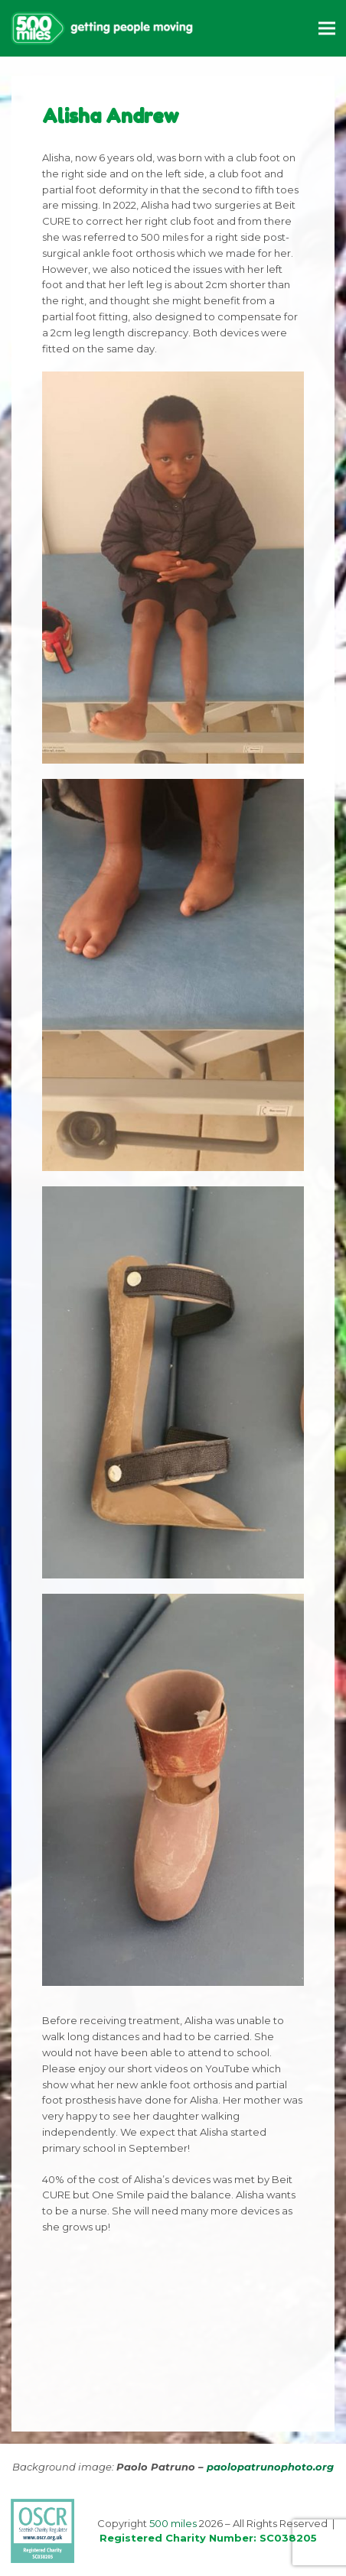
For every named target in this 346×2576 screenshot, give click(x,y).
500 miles (173, 2523)
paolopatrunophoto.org (270, 2467)
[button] (326, 27)
